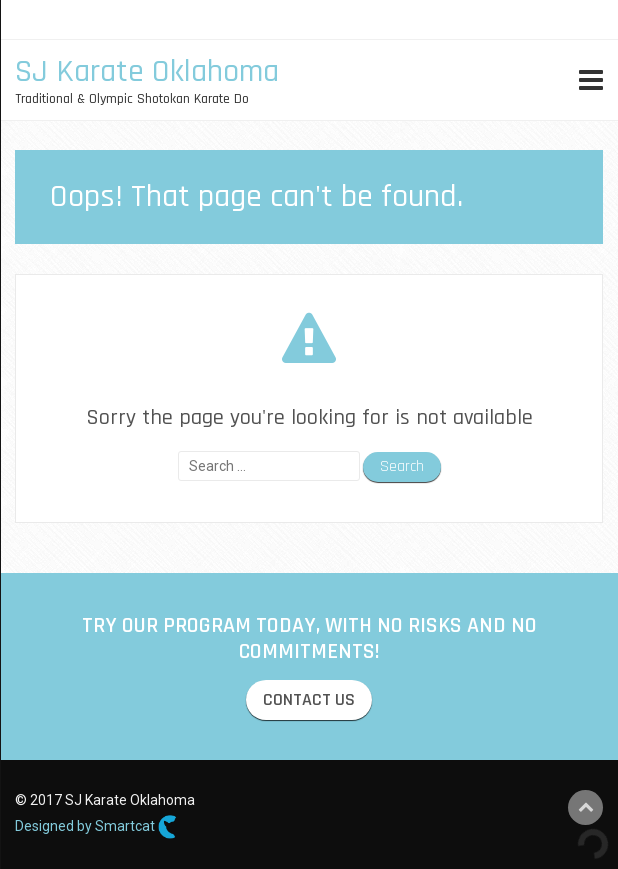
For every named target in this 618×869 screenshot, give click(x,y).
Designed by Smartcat (96, 827)
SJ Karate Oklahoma (147, 71)
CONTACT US (309, 699)
